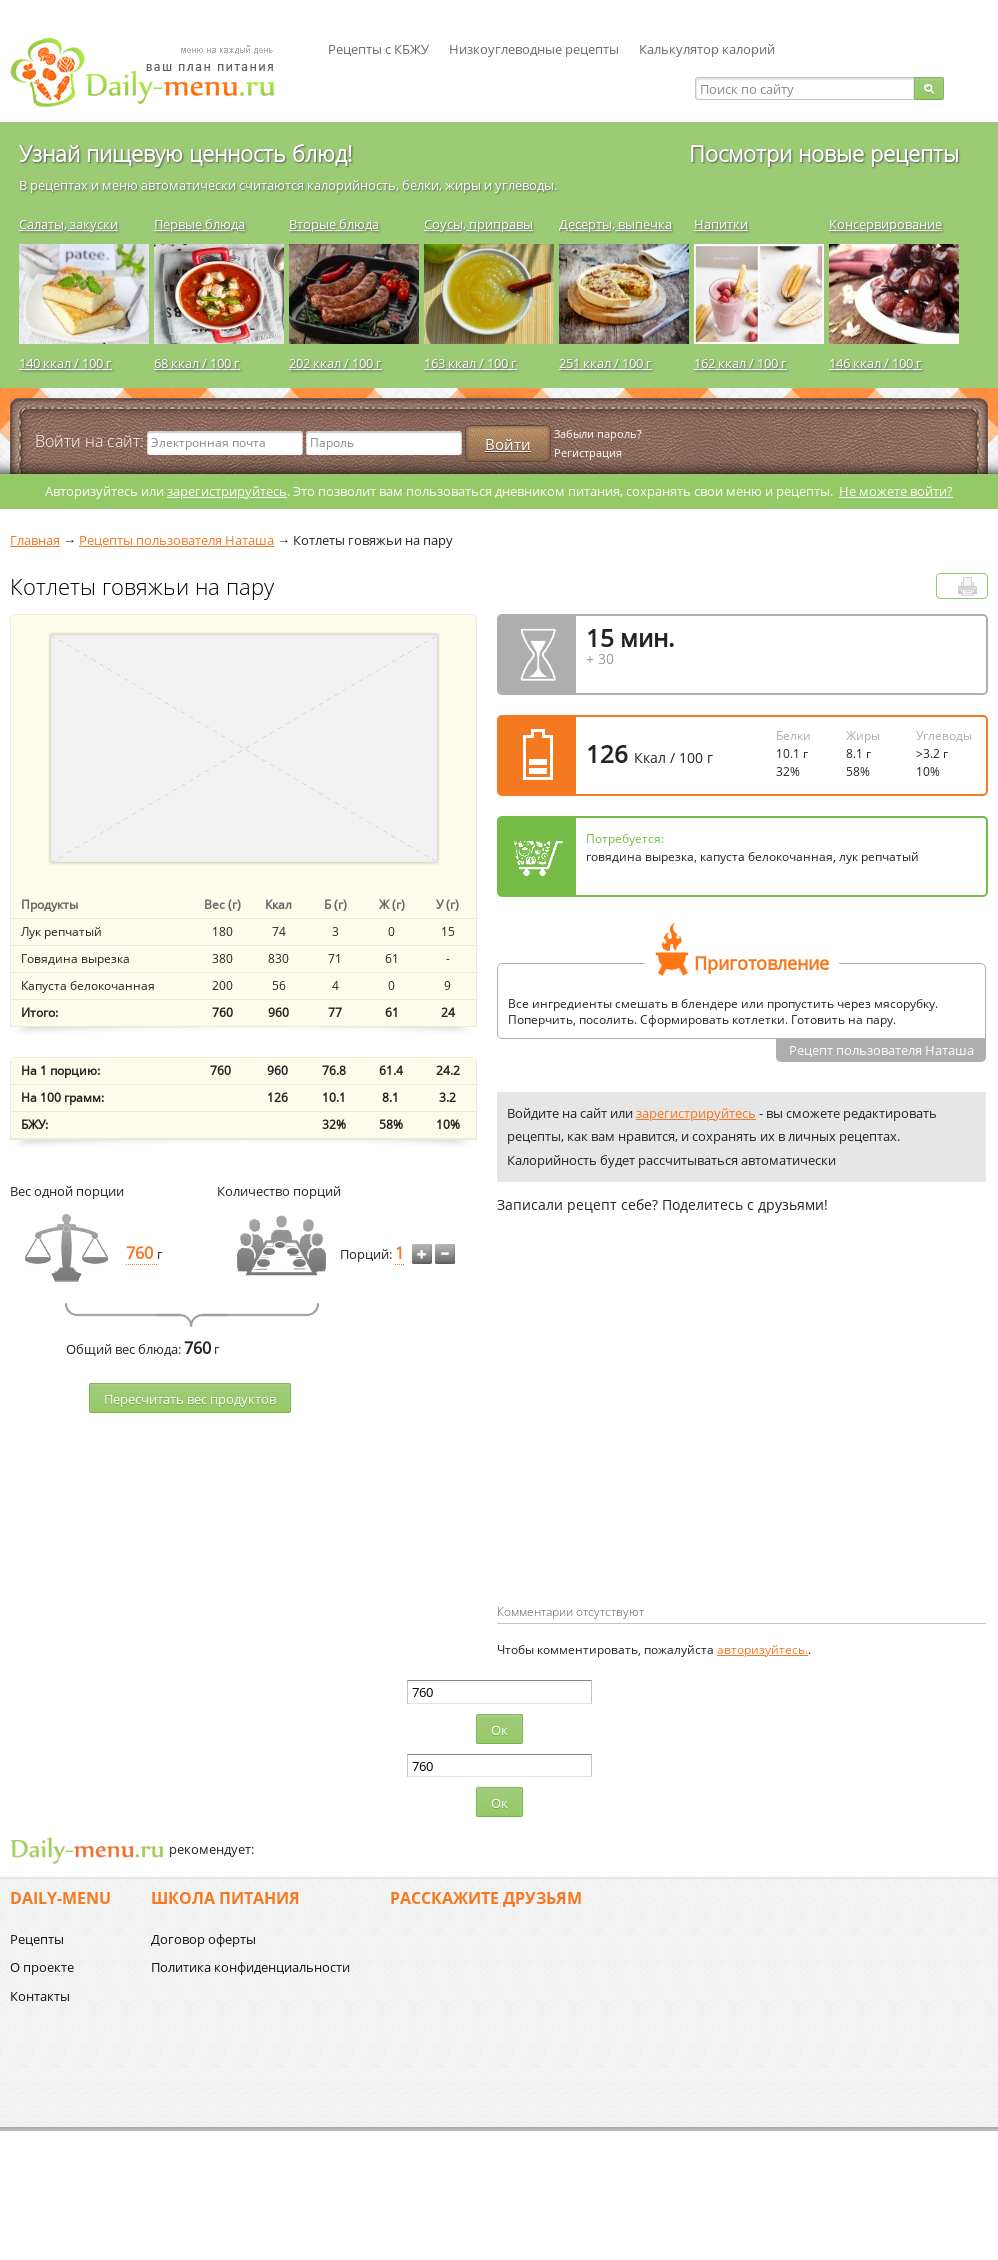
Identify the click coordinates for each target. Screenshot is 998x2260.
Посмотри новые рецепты (824, 153)
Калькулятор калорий (707, 49)
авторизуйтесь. (762, 1649)
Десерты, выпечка (615, 224)
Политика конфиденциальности (250, 1967)
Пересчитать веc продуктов (190, 1399)
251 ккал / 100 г (605, 363)
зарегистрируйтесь (227, 491)
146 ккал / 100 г (875, 363)
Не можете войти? (896, 491)
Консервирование (885, 224)
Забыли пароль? (598, 433)
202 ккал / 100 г (335, 363)
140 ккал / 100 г (65, 363)
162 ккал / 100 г (740, 363)
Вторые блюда (334, 224)
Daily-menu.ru (155, 72)
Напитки (721, 224)
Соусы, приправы (478, 224)
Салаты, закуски (68, 224)
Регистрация (588, 452)
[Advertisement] (665, 1441)
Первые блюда (199, 224)
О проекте (42, 1967)
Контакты (40, 1996)
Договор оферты (203, 1939)
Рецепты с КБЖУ (378, 49)
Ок (499, 1730)
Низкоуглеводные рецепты (534, 49)
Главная (35, 540)
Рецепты (37, 1939)
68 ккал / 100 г (197, 363)
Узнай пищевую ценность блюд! (185, 153)
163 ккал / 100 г (470, 363)
